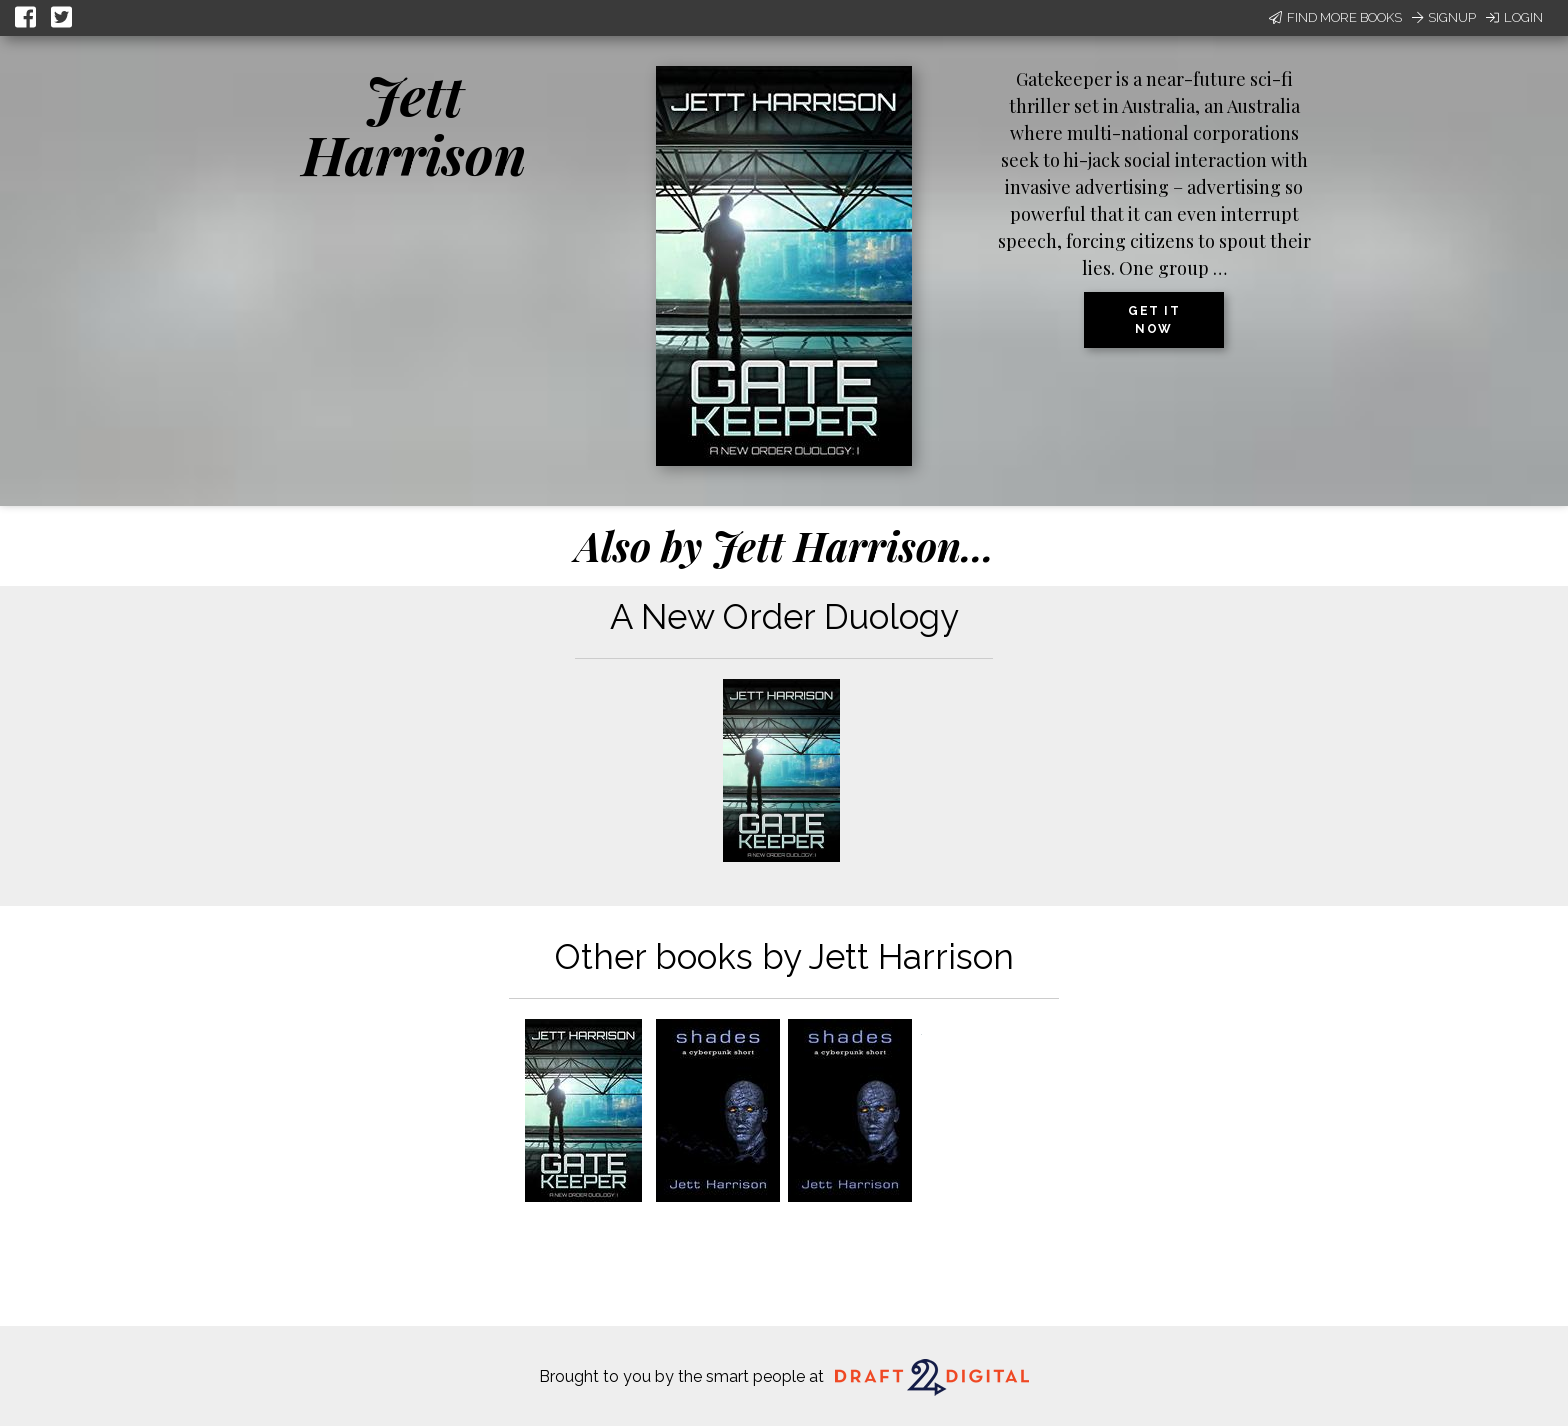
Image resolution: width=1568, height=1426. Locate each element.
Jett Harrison (414, 124)
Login (1514, 17)
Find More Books (1335, 17)
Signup (1444, 17)
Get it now (1154, 320)
